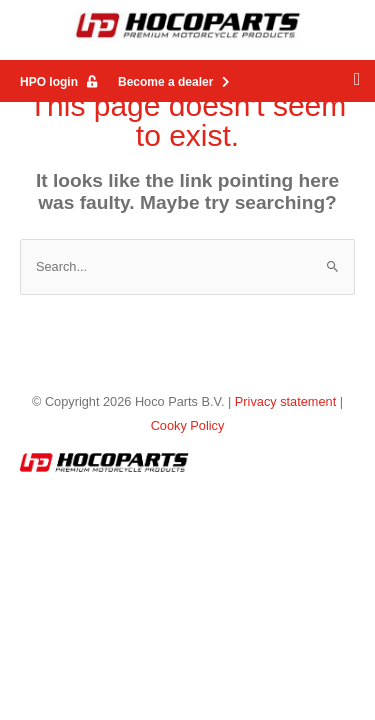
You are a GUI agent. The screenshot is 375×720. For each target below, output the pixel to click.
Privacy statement (285, 401)
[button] (357, 79)
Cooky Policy (188, 425)
